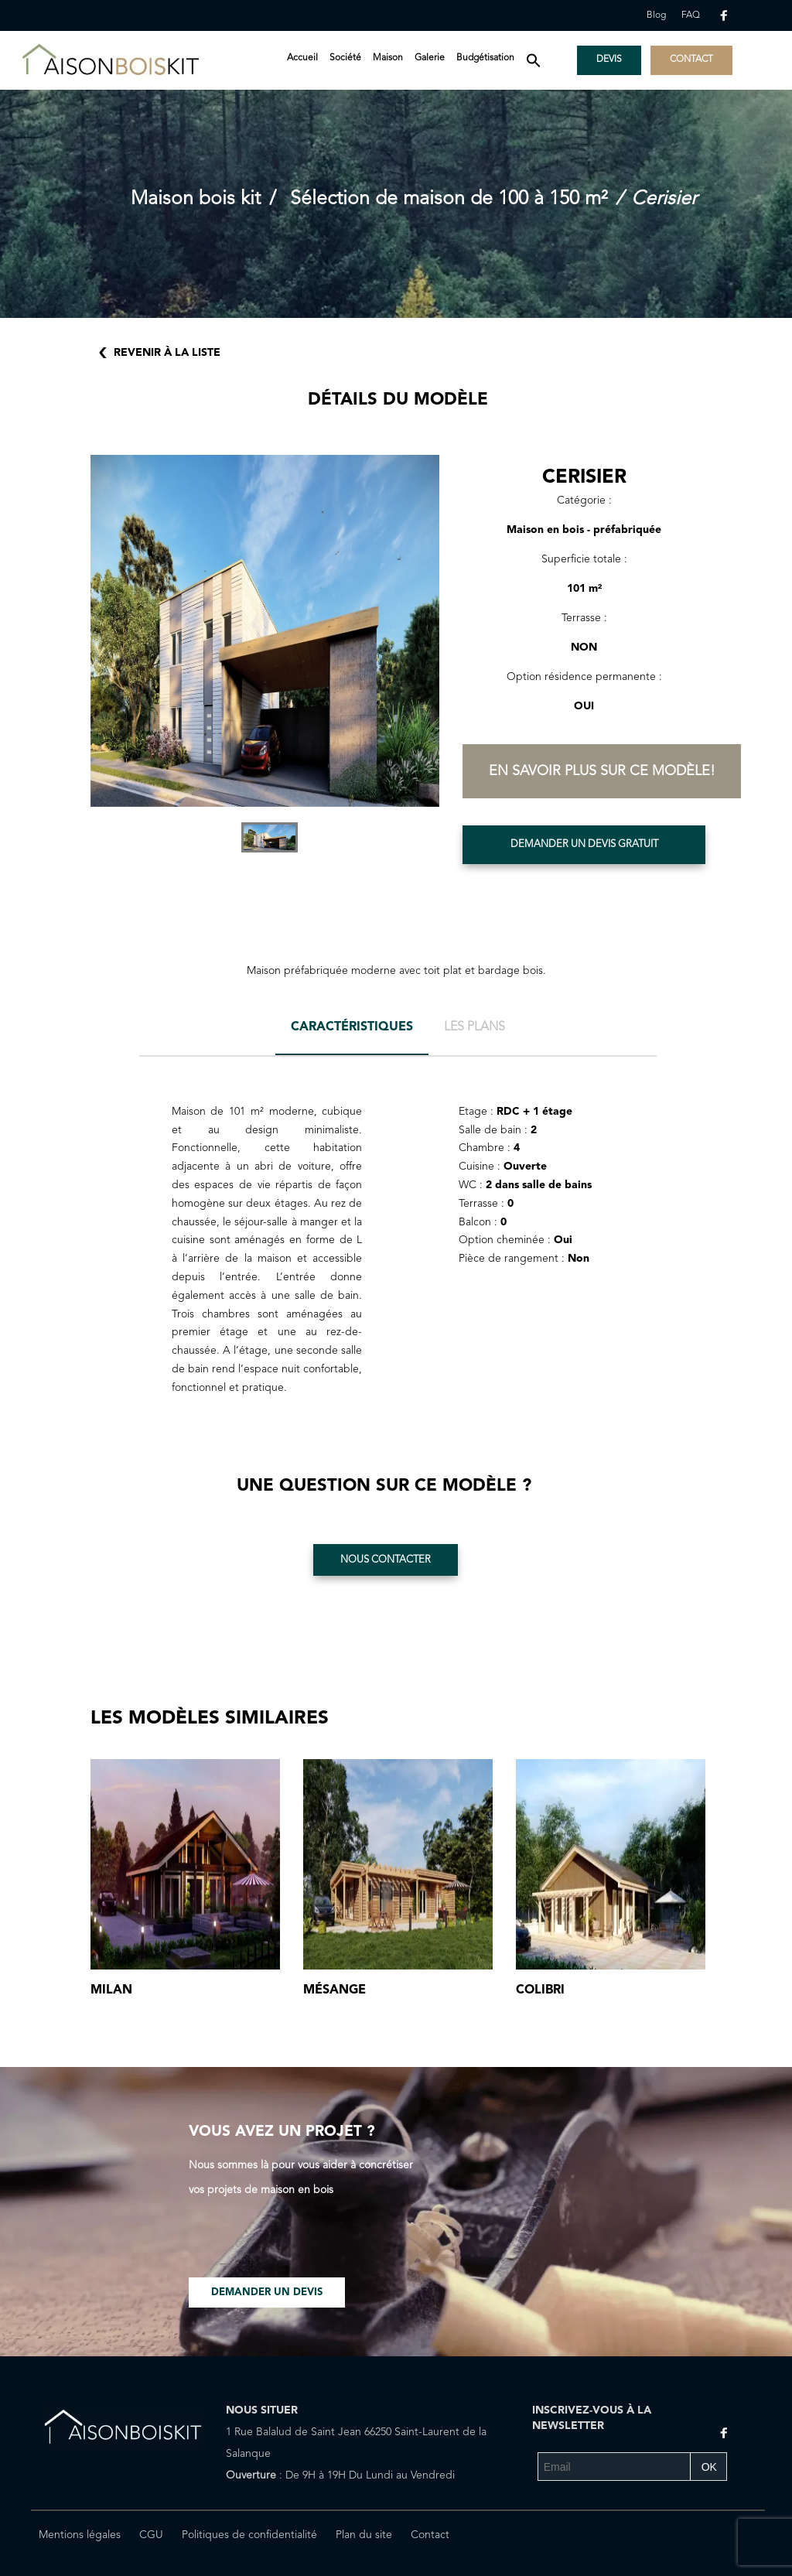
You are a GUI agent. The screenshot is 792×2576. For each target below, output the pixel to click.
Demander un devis (267, 2292)
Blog (656, 15)
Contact (430, 2535)
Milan (111, 1990)
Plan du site (364, 2535)
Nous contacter (385, 1560)
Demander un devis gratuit (584, 844)
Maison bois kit (196, 199)
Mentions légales (80, 2535)
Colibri (540, 1990)
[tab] (351, 1033)
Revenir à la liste (167, 352)
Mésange (334, 1990)
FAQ (690, 15)
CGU (151, 2535)
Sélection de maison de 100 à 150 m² (448, 199)
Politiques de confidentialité (249, 2535)
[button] (533, 62)
